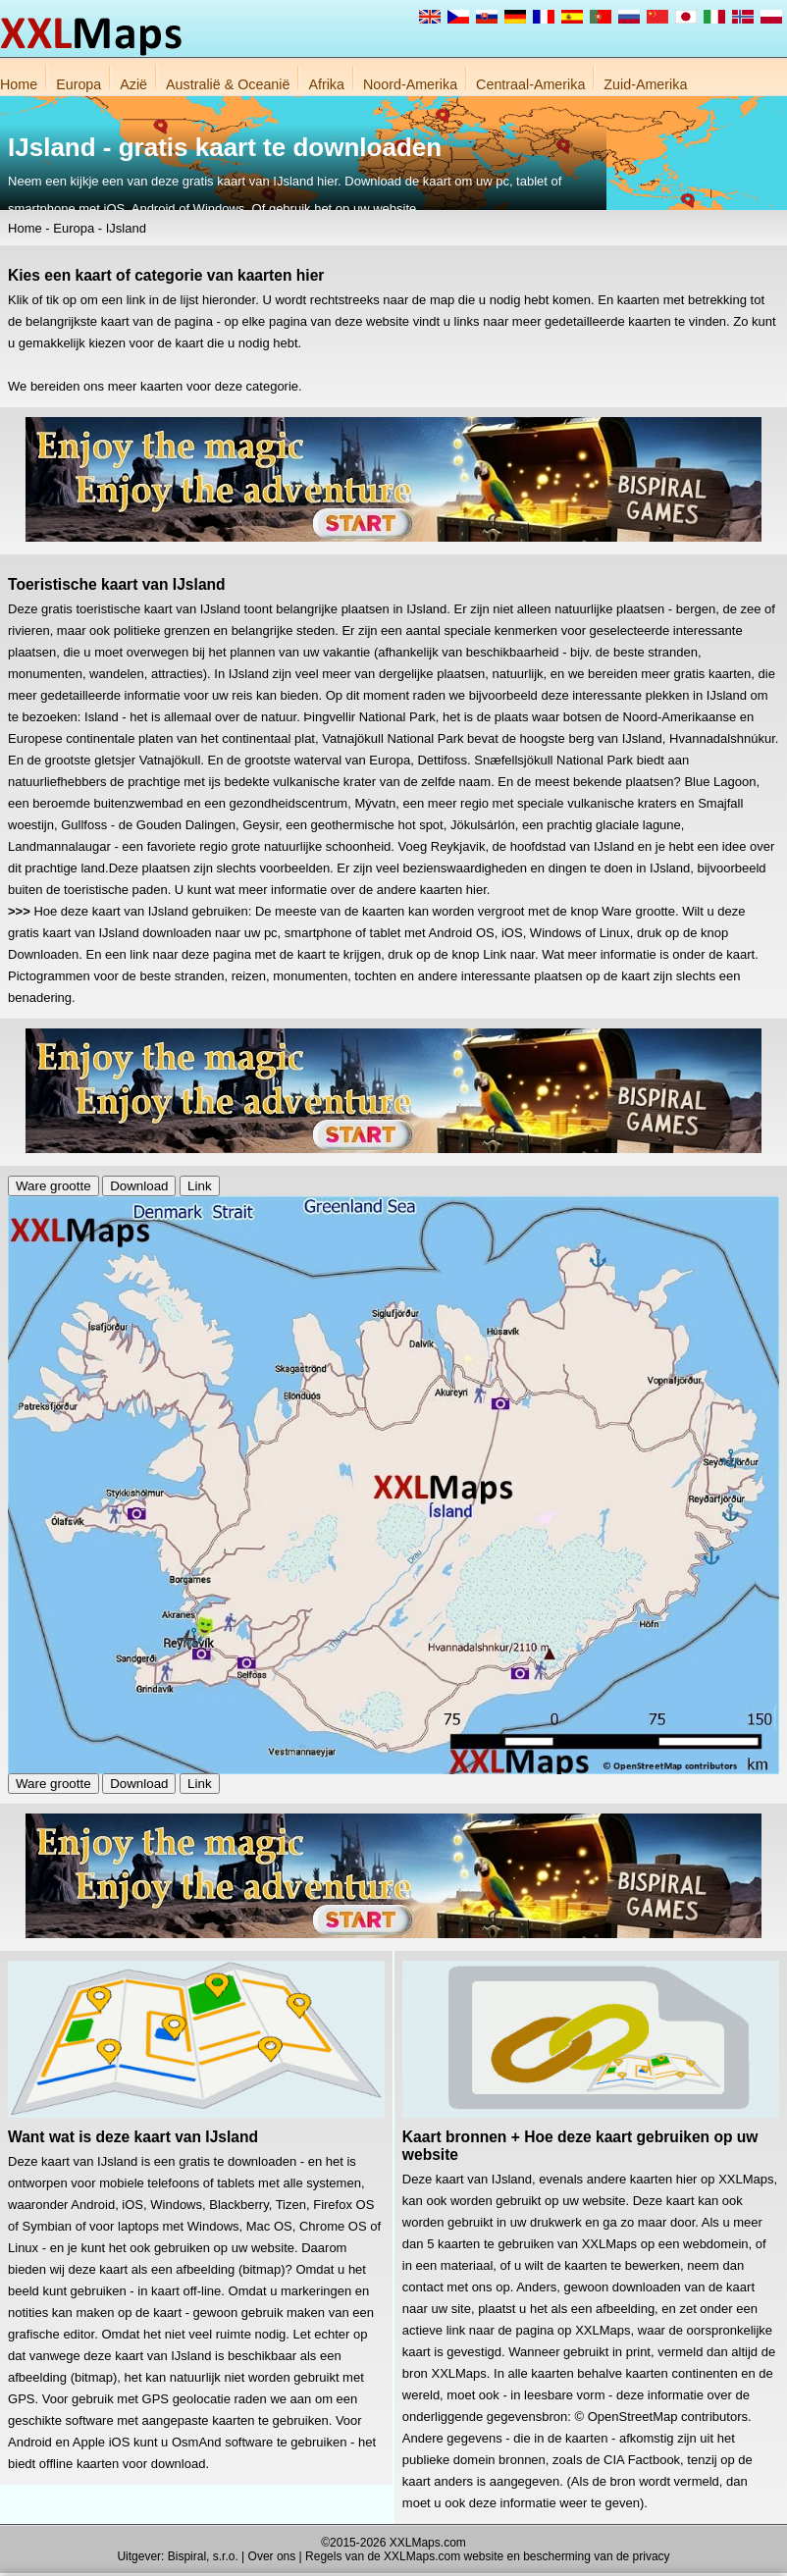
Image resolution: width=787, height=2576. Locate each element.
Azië (133, 84)
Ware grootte (53, 1186)
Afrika (326, 84)
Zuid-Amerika (645, 84)
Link (199, 1186)
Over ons (272, 2556)
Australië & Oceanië (227, 84)
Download (139, 1186)
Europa (78, 84)
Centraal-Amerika (530, 84)
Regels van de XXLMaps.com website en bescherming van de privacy (487, 2556)
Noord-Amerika (410, 84)
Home (18, 84)
